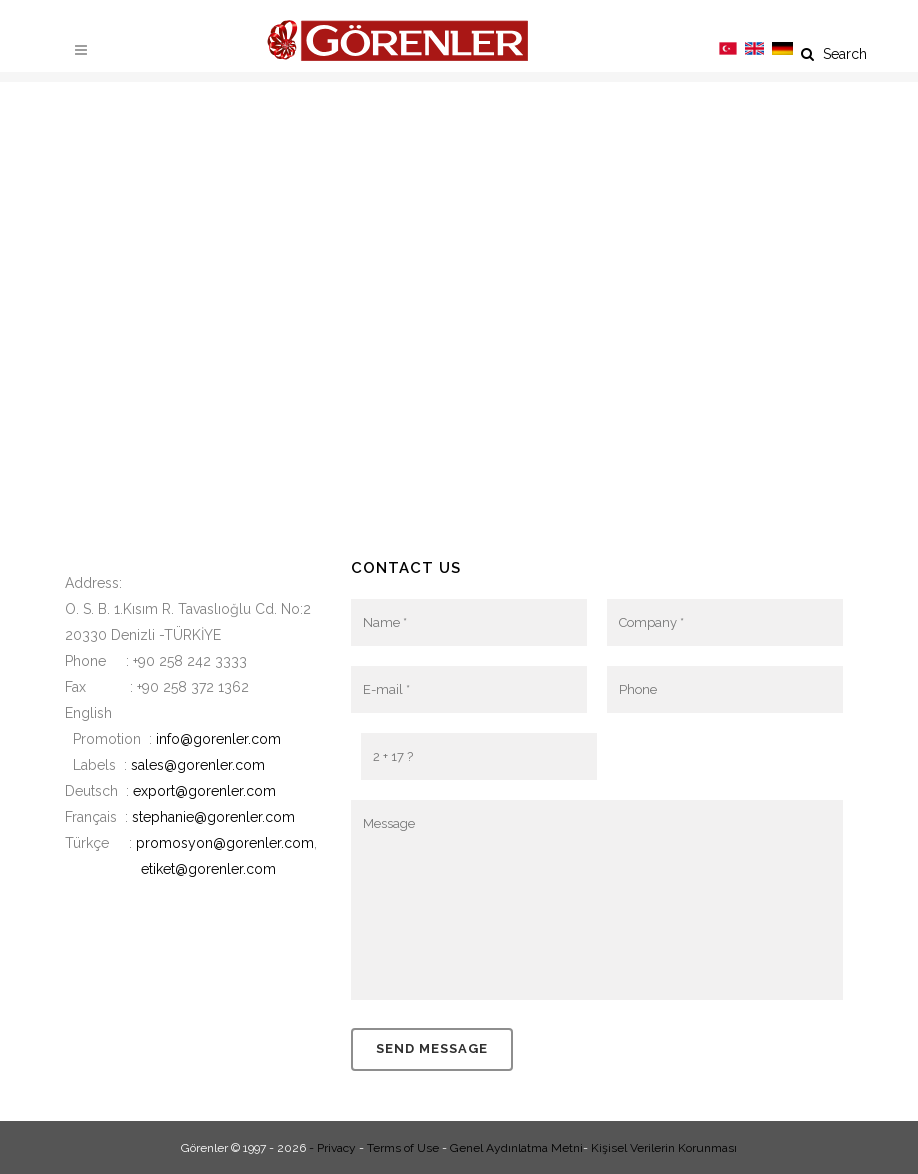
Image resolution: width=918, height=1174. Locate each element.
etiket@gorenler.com (208, 869)
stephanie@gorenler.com (213, 817)
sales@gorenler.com (198, 765)
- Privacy (332, 1148)
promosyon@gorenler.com (225, 843)
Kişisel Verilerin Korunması (664, 1148)
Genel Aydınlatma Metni (516, 1148)
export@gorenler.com (204, 791)
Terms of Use (403, 1148)
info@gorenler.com (218, 739)
